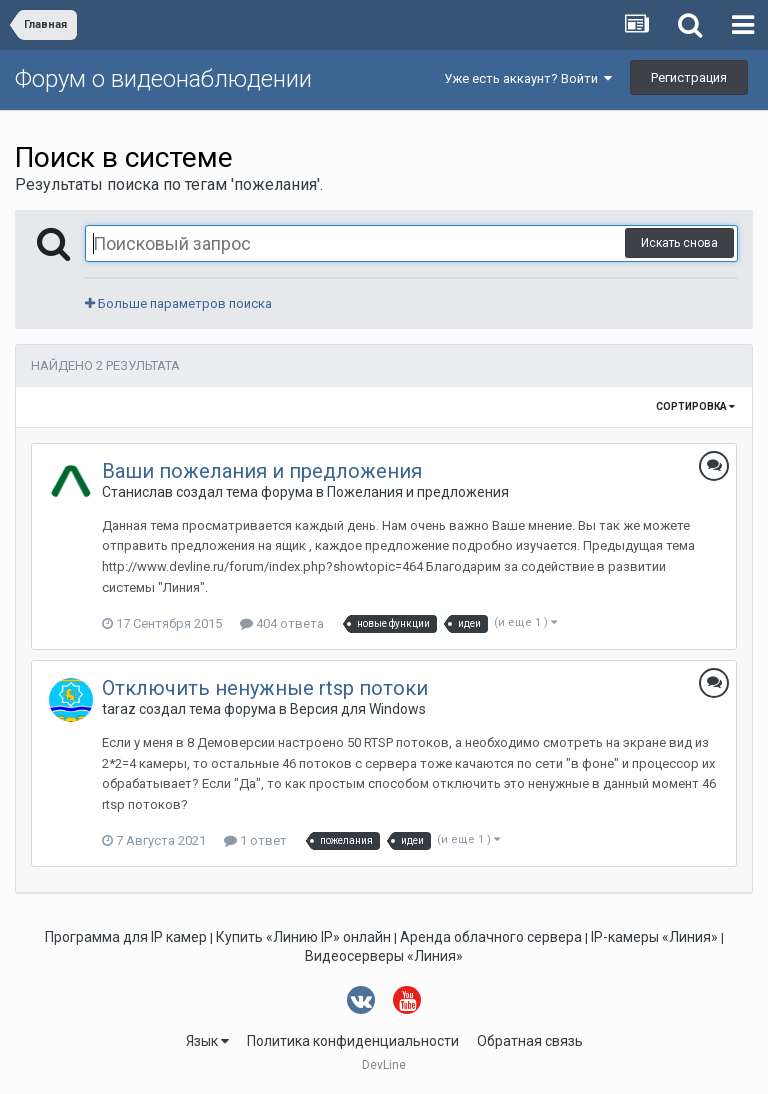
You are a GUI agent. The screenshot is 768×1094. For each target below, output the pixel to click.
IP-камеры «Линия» (654, 937)
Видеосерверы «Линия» (384, 956)
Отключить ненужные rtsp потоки (265, 688)
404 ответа (282, 623)
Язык (207, 1041)
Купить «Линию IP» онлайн (303, 937)
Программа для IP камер (126, 937)
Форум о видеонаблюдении (163, 79)
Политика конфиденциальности (353, 1041)
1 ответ (255, 840)
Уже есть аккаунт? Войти (528, 78)
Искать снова (679, 243)
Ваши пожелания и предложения (262, 471)
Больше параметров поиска (178, 303)
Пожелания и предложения (418, 492)
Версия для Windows (358, 709)
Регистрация (689, 77)
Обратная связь (530, 1041)
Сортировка (695, 406)
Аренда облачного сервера (491, 937)
